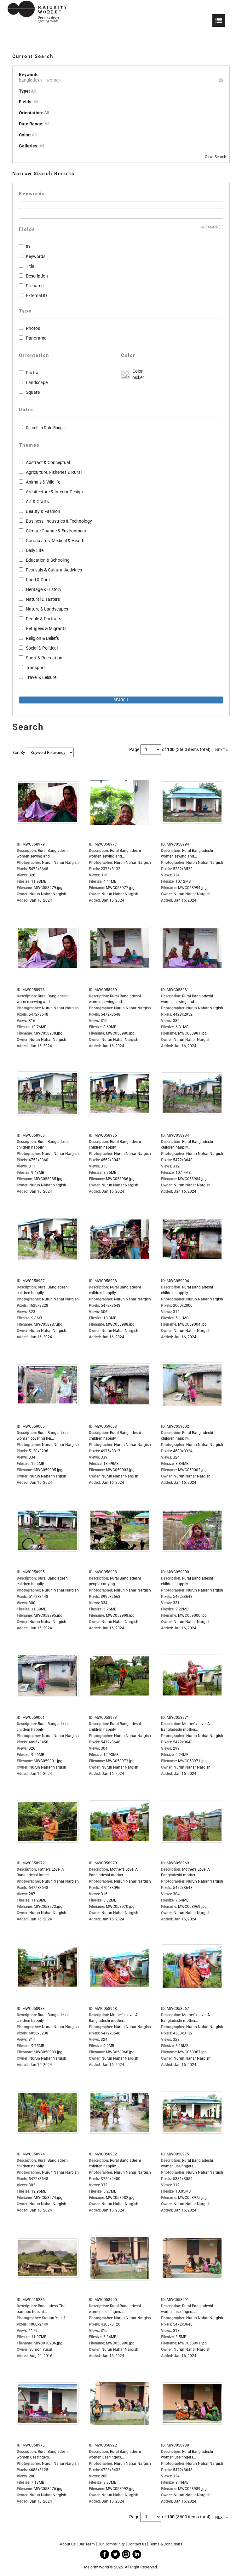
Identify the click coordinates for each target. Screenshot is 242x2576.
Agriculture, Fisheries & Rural (54, 472)
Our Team (86, 2544)
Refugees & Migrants (46, 628)
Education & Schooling (48, 560)
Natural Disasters (43, 599)
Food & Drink (38, 579)
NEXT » (221, 750)
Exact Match (208, 227)
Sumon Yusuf (40, 2349)
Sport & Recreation (44, 657)
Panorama (36, 338)
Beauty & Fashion (43, 511)
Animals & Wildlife (43, 482)
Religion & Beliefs (42, 638)
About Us (68, 2544)
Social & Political (42, 648)
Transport (35, 667)
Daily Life (34, 550)
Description (37, 275)
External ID (36, 295)
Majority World (96, 2567)
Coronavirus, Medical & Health (55, 540)
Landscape (37, 382)
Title (30, 266)
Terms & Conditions (165, 2544)
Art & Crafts (37, 501)
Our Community (111, 2544)
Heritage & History (43, 589)
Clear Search (215, 157)
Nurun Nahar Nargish (47, 894)
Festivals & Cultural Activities (54, 569)
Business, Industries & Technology (59, 521)
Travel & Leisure (41, 677)
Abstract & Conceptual (48, 462)
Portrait (33, 372)
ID (28, 246)
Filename (34, 285)
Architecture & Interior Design (54, 491)
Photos (33, 328)
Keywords (35, 256)
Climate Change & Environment (56, 530)
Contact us (137, 2544)
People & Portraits (43, 618)
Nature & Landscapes (47, 608)
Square (33, 392)
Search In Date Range (45, 427)
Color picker (137, 374)
